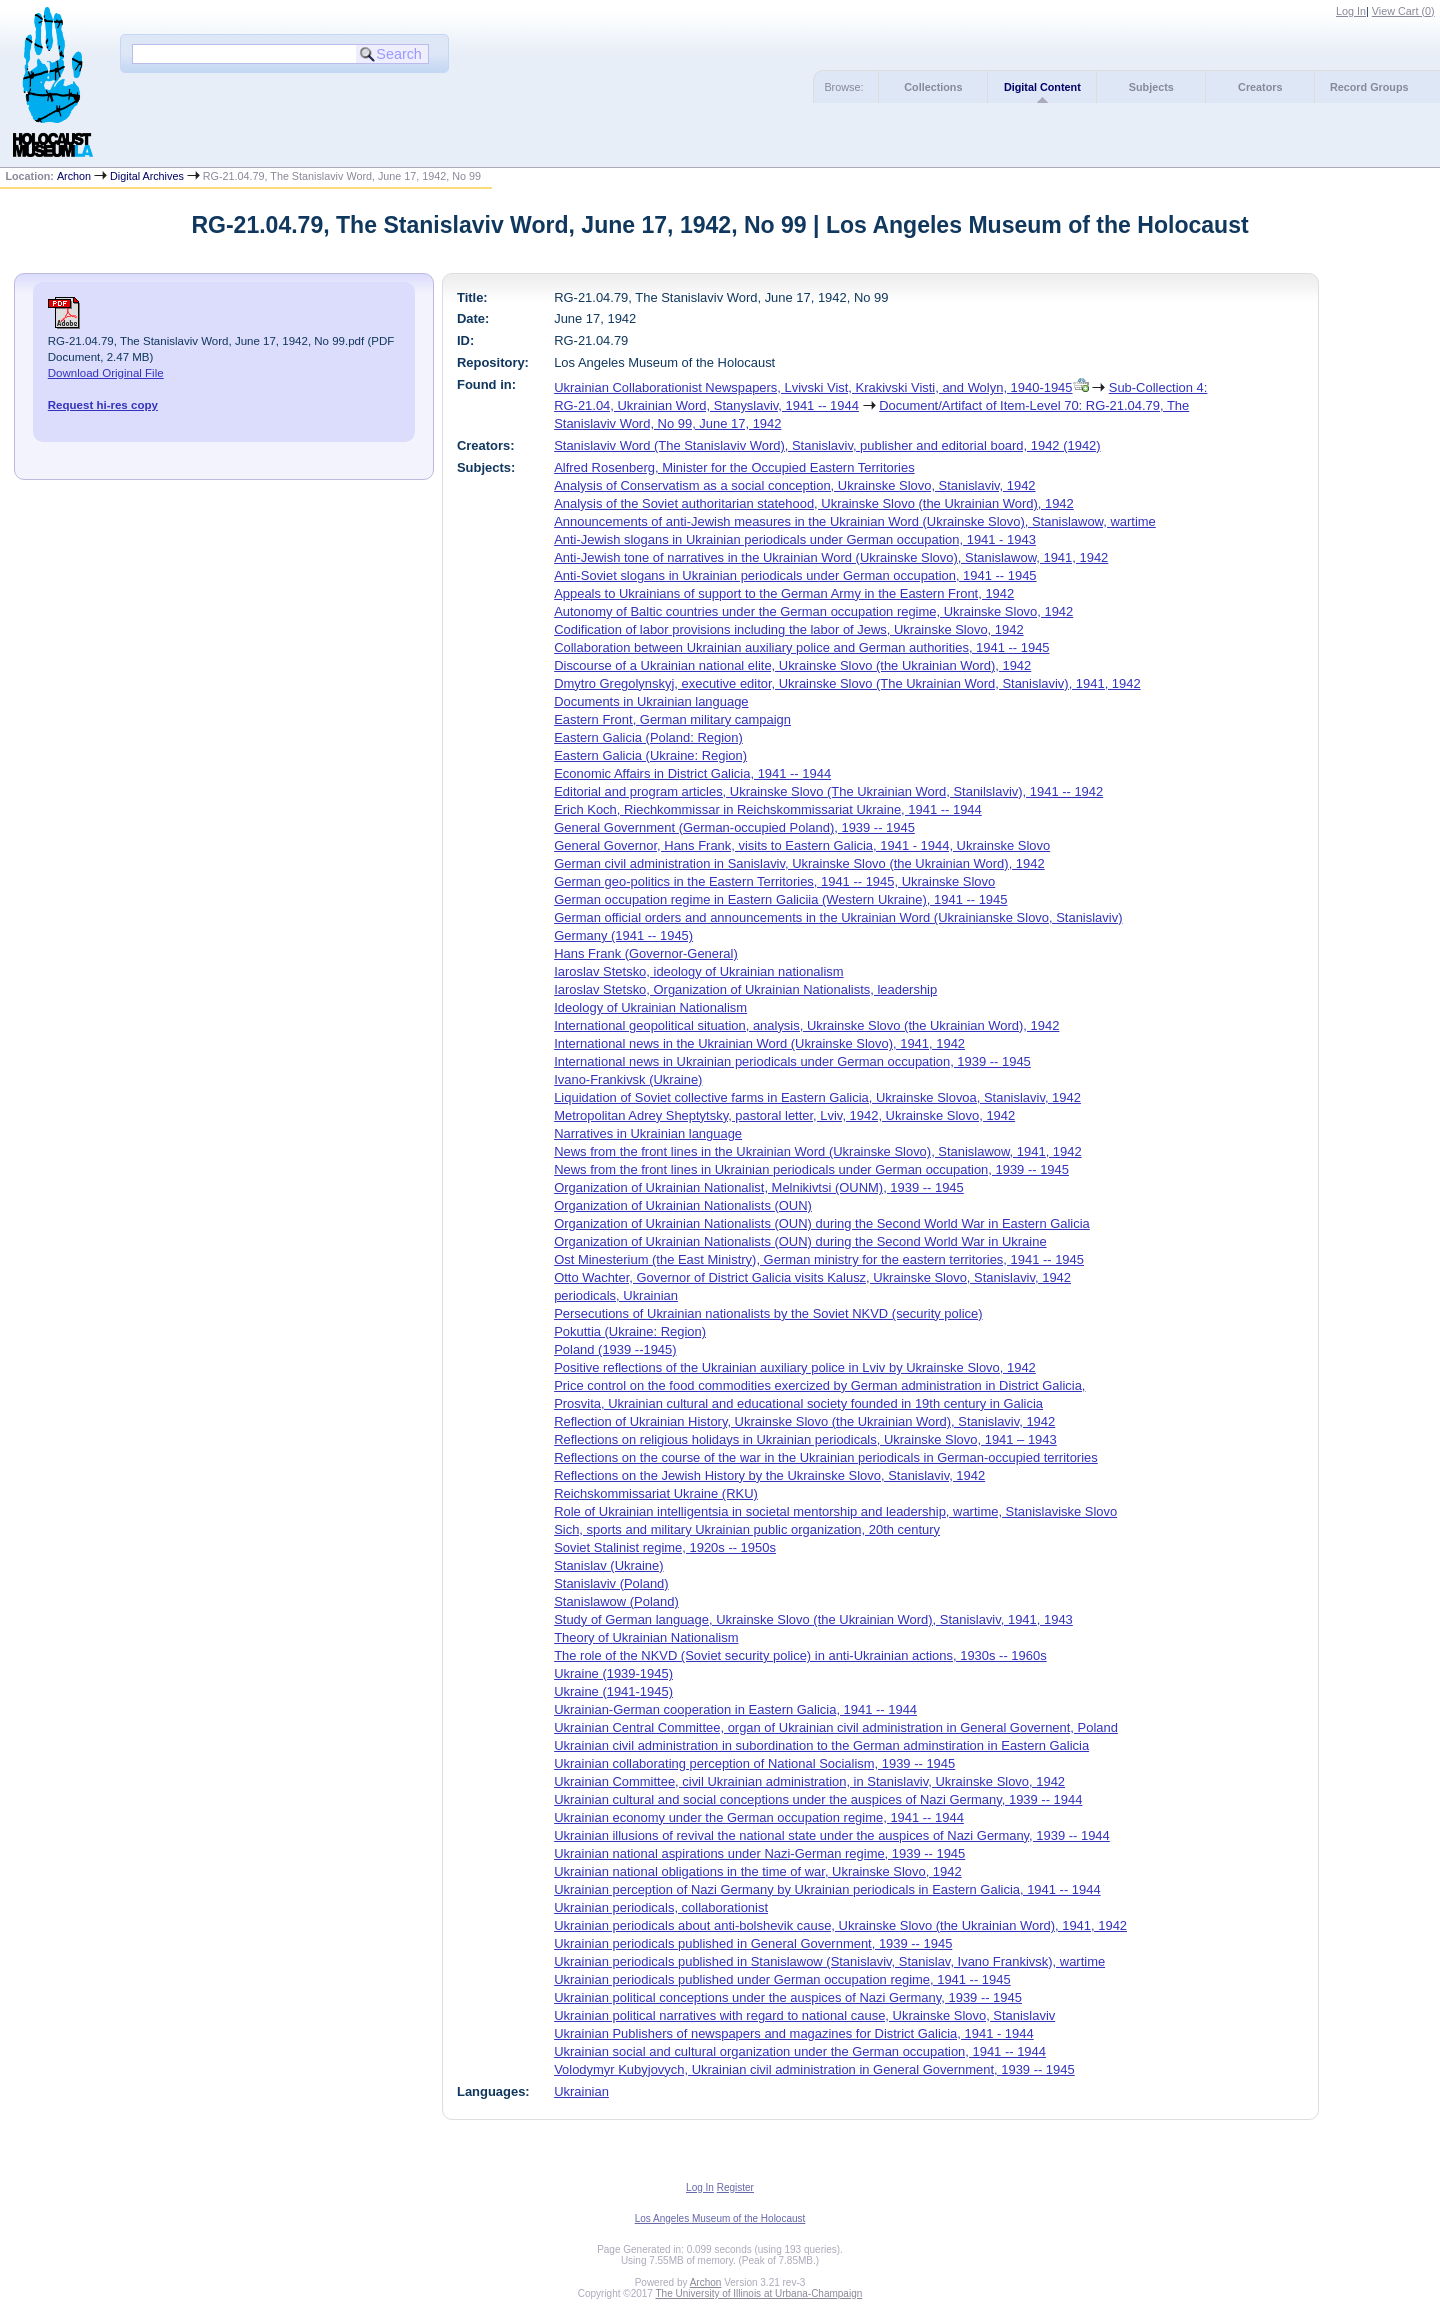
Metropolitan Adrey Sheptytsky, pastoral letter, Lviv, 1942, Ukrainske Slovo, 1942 (784, 1115)
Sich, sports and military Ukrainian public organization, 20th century (747, 1529)
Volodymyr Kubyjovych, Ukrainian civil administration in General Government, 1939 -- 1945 (814, 2069)
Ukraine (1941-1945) (613, 1691)
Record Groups (1369, 87)
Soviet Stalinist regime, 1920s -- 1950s (665, 1547)
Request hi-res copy (103, 405)
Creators (1260, 87)
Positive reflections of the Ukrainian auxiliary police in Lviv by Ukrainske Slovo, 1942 (795, 1367)
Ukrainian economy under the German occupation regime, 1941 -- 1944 (759, 1817)
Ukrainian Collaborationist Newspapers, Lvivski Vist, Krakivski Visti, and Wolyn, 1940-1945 (813, 387)
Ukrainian (581, 2091)
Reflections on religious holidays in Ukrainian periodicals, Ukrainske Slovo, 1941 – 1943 (805, 1439)
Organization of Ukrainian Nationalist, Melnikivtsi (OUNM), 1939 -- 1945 (759, 1187)
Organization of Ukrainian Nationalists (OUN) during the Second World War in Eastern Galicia (822, 1223)
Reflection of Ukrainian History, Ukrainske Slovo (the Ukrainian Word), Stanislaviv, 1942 (804, 1421)
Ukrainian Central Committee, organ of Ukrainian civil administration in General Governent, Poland (836, 1727)
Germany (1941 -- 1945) (623, 935)
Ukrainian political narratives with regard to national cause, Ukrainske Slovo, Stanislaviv (804, 2015)
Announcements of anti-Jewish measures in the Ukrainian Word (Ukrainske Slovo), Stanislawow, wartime (855, 521)
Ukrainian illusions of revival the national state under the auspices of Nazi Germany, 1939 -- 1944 (832, 1835)
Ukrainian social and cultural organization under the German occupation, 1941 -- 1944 (800, 2051)
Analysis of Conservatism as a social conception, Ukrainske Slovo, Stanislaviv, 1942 (794, 485)
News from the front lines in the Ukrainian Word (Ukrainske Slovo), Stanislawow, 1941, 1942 (818, 1151)
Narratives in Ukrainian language (648, 1133)
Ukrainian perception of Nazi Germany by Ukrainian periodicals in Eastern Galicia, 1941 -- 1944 (827, 1889)
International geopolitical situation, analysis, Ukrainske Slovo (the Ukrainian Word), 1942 (806, 1025)
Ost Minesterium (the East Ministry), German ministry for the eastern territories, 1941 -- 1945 (819, 1259)
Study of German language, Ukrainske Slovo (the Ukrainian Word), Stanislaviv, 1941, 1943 (813, 1619)
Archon (74, 176)
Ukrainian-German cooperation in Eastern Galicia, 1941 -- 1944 (735, 1709)
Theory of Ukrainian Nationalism (646, 1637)
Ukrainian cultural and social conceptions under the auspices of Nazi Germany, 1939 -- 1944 (818, 1799)
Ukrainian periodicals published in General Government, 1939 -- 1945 (753, 1943)
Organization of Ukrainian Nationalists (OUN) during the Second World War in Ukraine (800, 1241)
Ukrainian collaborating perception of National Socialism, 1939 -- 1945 (754, 1763)
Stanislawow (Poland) (616, 1601)
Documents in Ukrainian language (651, 701)
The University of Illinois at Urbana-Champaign (759, 2293)
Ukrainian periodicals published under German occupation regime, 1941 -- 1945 (782, 1979)
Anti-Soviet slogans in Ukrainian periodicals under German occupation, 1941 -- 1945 (795, 575)
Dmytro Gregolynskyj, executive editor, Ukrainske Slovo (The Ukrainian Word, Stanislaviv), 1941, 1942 (847, 683)
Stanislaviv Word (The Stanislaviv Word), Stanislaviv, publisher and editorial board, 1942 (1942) (827, 445)
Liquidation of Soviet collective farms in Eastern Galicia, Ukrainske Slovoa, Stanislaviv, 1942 (817, 1097)
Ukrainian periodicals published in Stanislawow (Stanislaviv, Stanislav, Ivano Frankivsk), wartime (829, 1961)
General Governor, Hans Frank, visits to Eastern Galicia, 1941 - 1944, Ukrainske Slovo (802, 845)
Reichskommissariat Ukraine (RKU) (656, 1493)
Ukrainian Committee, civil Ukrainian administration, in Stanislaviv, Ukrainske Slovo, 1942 (809, 1781)
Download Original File (106, 373)
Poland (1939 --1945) (615, 1349)
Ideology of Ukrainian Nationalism (650, 1007)
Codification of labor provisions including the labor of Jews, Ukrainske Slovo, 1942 (788, 629)
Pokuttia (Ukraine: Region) (630, 1331)
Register (735, 2187)
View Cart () (1403, 11)
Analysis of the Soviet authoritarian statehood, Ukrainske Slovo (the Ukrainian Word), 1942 (814, 503)
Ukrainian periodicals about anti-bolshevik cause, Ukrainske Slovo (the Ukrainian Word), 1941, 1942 (840, 1925)
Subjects (1151, 87)
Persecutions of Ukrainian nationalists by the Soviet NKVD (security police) (768, 1313)
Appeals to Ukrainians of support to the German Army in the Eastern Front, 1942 (784, 593)
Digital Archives (147, 176)
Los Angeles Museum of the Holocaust (720, 2218)
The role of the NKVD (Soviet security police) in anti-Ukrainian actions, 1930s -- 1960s (800, 1655)
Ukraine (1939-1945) (613, 1673)
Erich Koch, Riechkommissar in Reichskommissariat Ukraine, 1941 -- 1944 (768, 809)
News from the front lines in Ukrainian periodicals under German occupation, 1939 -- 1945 (811, 1169)
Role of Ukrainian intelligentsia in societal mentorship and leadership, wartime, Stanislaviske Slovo (835, 1511)
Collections (933, 87)
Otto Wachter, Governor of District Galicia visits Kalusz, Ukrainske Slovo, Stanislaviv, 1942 (812, 1277)
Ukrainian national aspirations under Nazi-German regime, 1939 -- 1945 (759, 1853)
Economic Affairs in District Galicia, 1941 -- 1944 (692, 773)
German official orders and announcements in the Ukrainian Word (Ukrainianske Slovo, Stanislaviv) (838, 917)
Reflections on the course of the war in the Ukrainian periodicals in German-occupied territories (826, 1457)
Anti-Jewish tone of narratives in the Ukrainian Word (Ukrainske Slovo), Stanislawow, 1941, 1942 (831, 557)
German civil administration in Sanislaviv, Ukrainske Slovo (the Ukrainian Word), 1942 (799, 863)
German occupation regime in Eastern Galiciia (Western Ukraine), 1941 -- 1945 (780, 899)
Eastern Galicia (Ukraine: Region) (650, 755)
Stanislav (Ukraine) (608, 1565)
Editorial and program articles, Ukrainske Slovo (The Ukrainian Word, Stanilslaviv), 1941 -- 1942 (828, 791)
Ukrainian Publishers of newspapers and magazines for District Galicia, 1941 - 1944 (794, 2033)
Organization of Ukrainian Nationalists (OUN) (683, 1205)
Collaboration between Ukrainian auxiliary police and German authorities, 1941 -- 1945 (801, 647)
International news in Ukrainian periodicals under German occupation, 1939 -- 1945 (792, 1061)
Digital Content (1042, 87)
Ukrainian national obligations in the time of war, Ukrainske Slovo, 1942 (758, 1871)
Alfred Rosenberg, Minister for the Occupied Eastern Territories (734, 467)
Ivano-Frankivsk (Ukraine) (628, 1079)
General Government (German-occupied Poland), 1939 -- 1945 (734, 827)
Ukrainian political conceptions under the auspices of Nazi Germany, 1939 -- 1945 (788, 1997)
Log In (1351, 11)
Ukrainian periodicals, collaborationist (661, 1907)
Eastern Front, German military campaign (672, 719)
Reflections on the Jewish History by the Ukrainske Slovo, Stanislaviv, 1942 (769, 1475)
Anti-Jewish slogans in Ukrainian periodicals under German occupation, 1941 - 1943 (795, 539)
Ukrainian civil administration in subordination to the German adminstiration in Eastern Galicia (821, 1745)
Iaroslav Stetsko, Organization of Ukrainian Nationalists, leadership (745, 989)
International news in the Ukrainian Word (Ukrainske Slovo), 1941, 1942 (759, 1043)
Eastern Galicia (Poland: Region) (648, 737)
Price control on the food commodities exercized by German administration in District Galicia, (819, 1385)
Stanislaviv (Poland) (611, 1583)
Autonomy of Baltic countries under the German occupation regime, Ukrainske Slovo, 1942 (813, 611)
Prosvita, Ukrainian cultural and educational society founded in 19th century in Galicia (798, 1403)
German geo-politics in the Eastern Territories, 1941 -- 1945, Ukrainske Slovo (774, 881)
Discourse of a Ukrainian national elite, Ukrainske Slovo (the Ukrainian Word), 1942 (792, 665)
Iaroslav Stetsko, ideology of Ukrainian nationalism (698, 971)
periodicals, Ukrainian (616, 1295)
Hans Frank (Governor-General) (646, 953)
